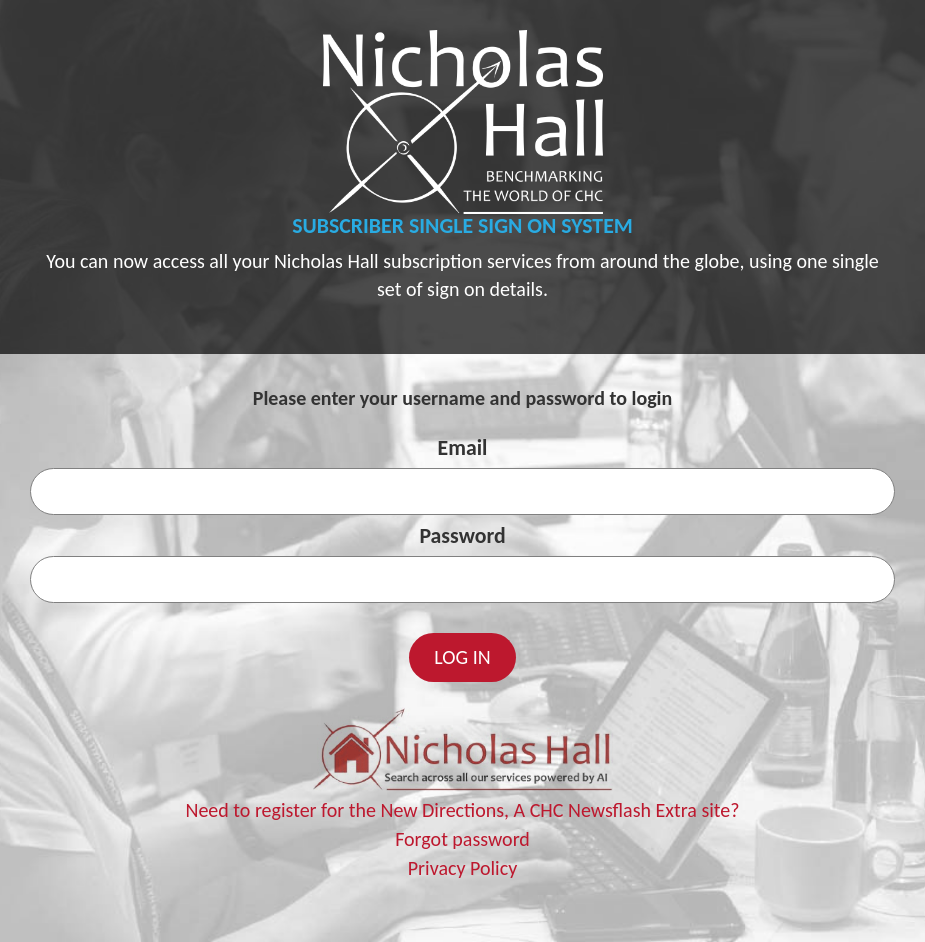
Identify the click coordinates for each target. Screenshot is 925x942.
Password (462, 535)
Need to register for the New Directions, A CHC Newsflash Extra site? (462, 810)
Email (463, 447)
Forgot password (462, 839)
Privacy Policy (462, 868)
